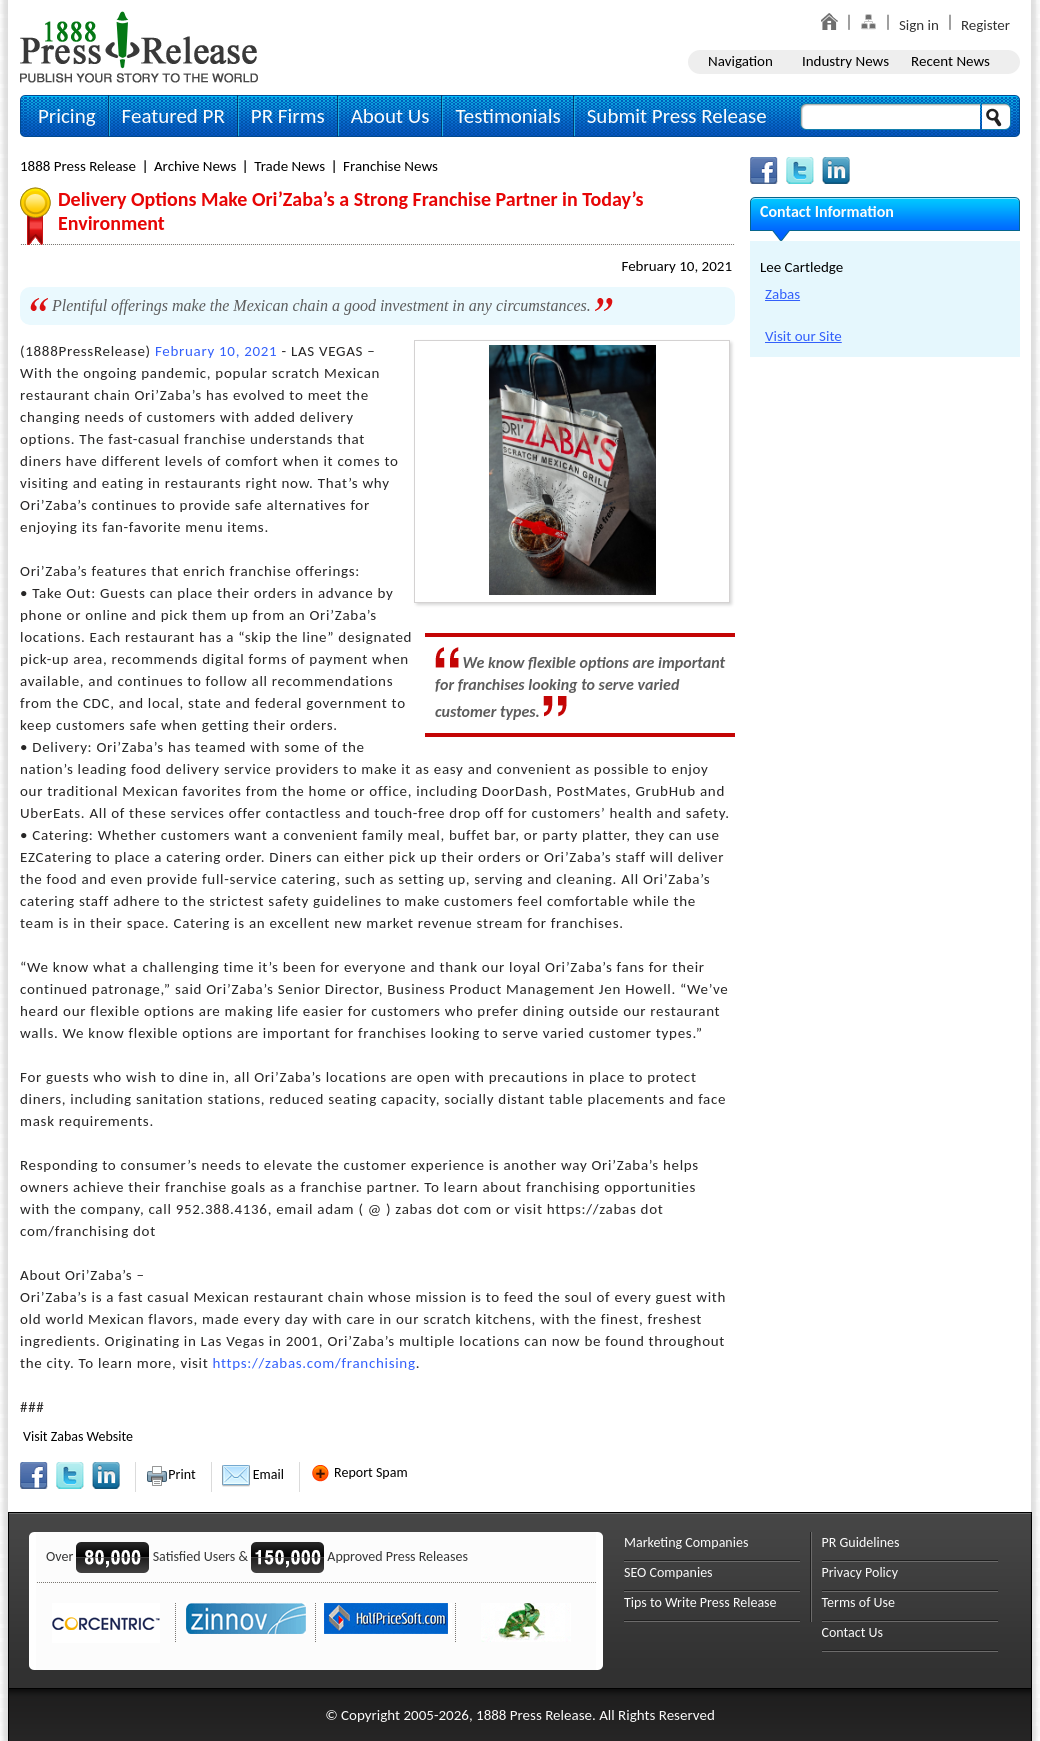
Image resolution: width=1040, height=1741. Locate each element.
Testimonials (507, 116)
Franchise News (390, 166)
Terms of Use (859, 1602)
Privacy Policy (860, 1572)
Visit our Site (803, 336)
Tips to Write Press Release (700, 1602)
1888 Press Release (78, 166)
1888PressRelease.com (139, 46)
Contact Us (853, 1632)
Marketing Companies (686, 1542)
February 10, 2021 (676, 266)
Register (985, 25)
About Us (390, 116)
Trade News (289, 166)
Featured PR (173, 116)
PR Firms (288, 116)
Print (170, 1474)
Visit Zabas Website (78, 1436)
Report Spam (359, 1472)
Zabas (782, 294)
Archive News (195, 166)
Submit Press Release (677, 116)
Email (253, 1474)
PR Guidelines (861, 1542)
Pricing (67, 116)
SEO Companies (668, 1572)
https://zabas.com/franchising (314, 1363)
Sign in (919, 25)
